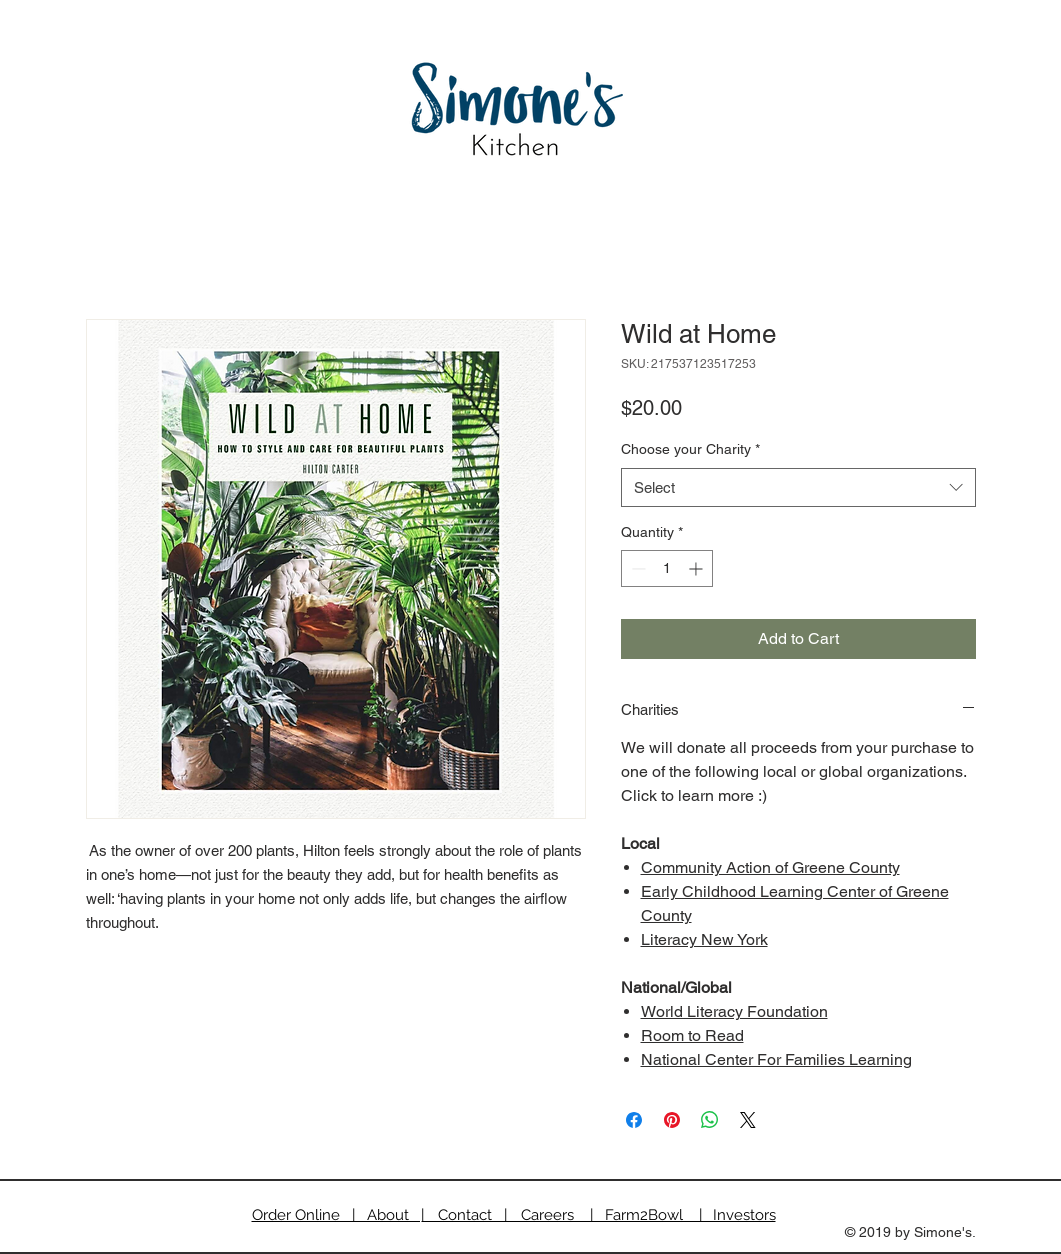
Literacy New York (704, 939)
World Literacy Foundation (734, 1011)
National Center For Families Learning (776, 1059)
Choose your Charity (690, 449)
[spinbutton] (667, 568)
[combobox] (798, 487)
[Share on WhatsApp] (710, 1120)
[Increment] (697, 568)
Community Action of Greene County (770, 867)
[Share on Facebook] (634, 1120)
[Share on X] (748, 1120)
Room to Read (692, 1035)
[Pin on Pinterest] (672, 1120)
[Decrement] (636, 568)
